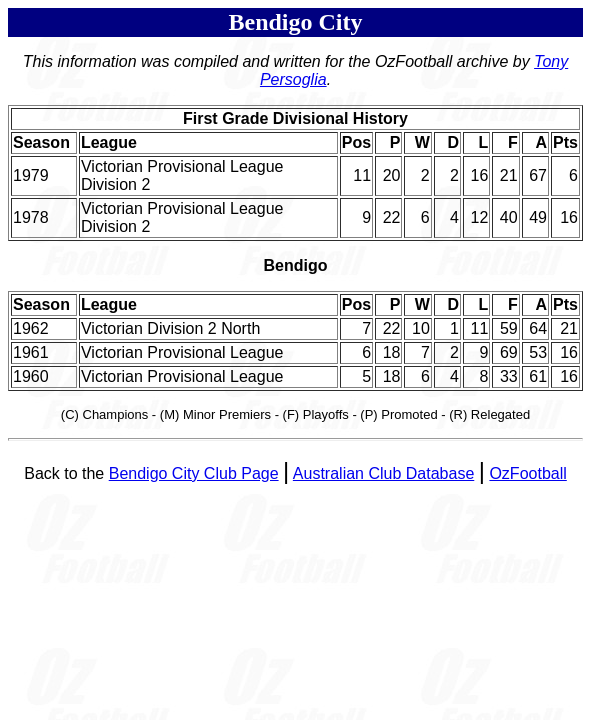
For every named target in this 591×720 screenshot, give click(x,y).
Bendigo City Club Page (194, 473)
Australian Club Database (383, 473)
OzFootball (527, 473)
